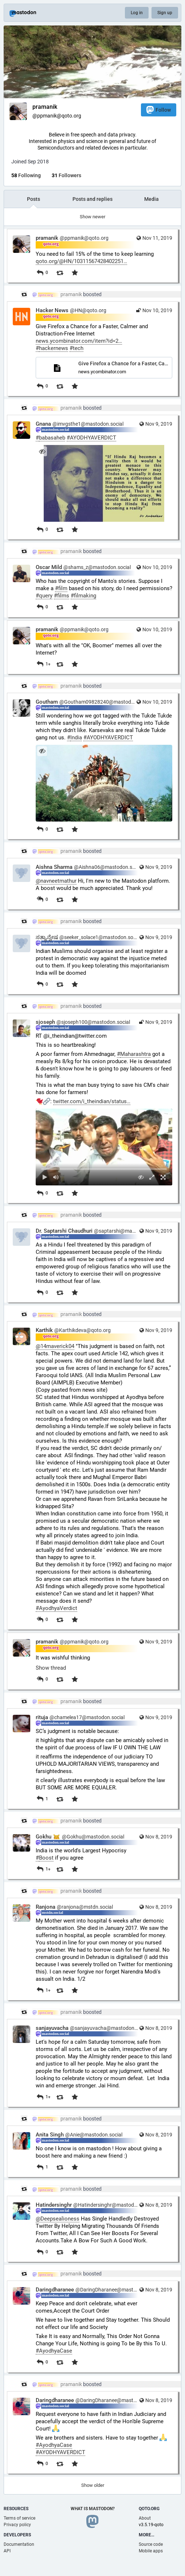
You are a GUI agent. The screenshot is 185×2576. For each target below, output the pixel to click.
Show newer (92, 216)
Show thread (51, 1668)
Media (151, 199)
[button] (104, 1147)
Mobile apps (151, 2550)
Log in (137, 12)
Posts (33, 199)
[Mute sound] (56, 1177)
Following (26, 175)
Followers (66, 175)
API (7, 2550)
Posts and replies (92, 199)
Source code (151, 2544)
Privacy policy (17, 2524)
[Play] (45, 1177)
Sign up (164, 12)
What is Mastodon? (93, 2508)
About (145, 2518)
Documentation (19, 2544)
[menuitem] (104, 1147)
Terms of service (19, 2518)
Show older (92, 2485)
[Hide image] (42, 451)
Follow (158, 110)
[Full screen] (163, 1177)
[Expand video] (152, 1177)
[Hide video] (140, 1177)
